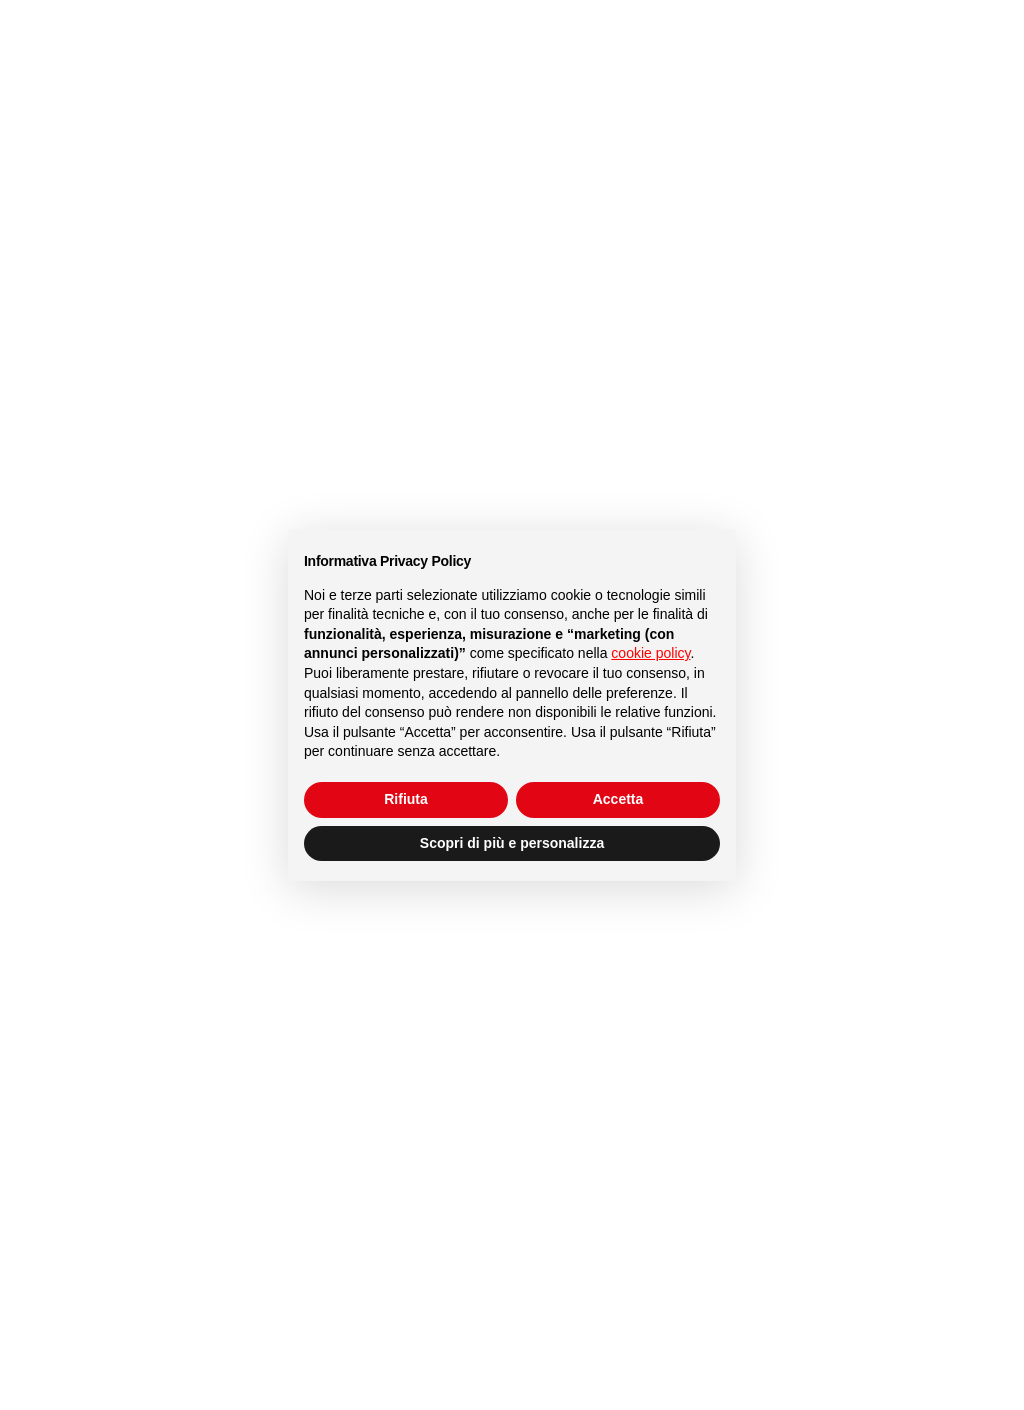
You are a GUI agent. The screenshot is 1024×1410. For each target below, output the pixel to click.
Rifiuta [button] (406, 799)
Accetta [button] (618, 799)
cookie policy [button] (650, 653)
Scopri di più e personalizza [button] (512, 843)
